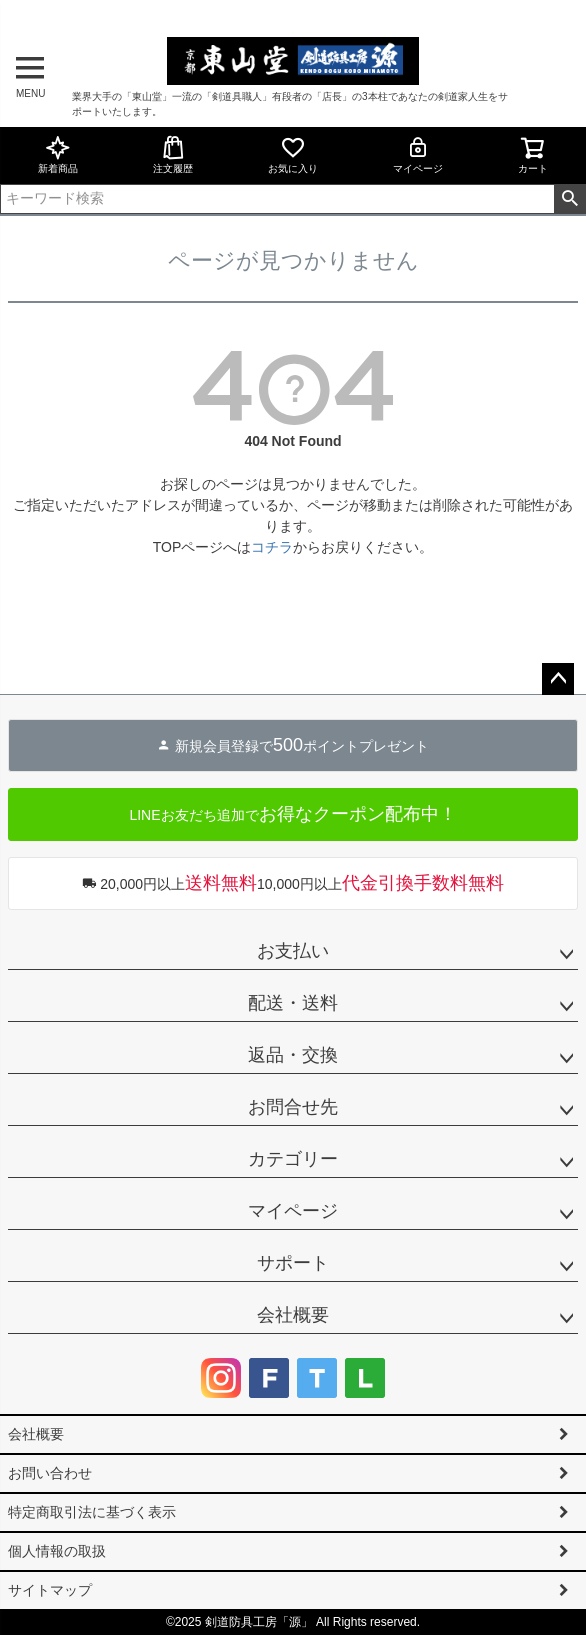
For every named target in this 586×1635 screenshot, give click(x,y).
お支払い (293, 951)
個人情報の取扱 (57, 1551)
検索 (569, 199)
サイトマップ (50, 1590)
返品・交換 (293, 1055)
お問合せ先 (293, 1107)
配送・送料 (293, 1003)
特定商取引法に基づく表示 (92, 1512)
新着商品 (58, 154)
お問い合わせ (50, 1473)
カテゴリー (293, 1159)
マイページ (418, 154)
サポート (293, 1263)
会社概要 (293, 1315)
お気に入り (293, 154)
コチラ (272, 547)
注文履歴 (173, 154)
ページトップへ (558, 679)
